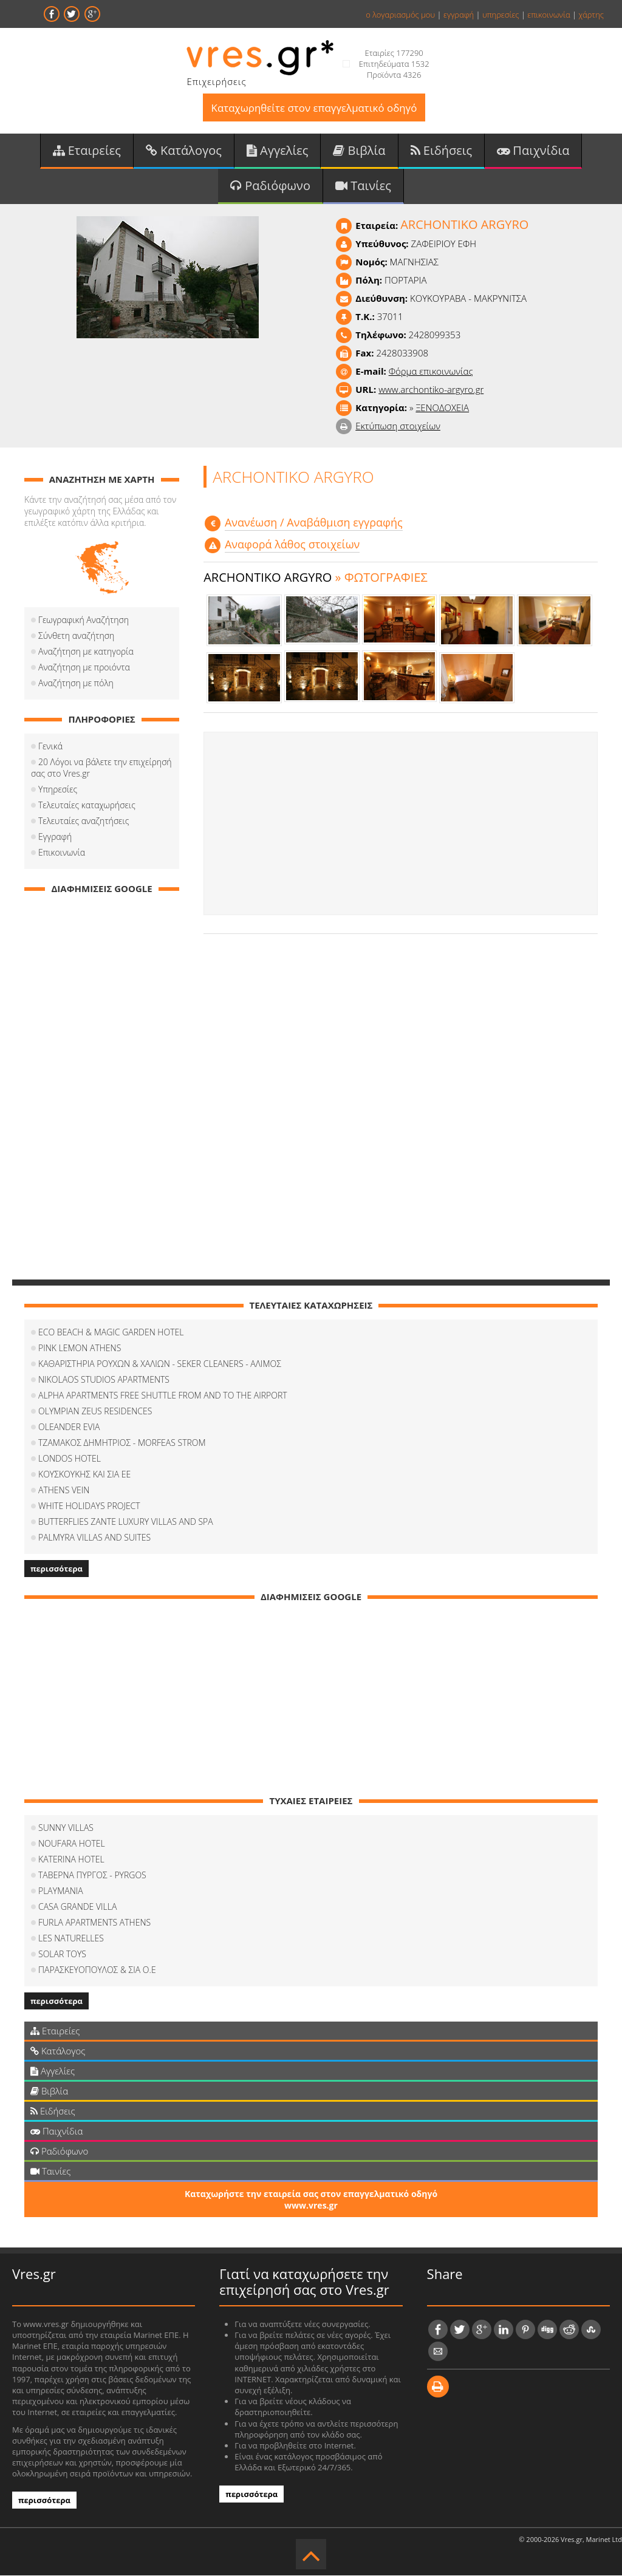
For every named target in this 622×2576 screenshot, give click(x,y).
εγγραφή (458, 14)
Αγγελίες (278, 151)
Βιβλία (359, 151)
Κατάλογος (184, 151)
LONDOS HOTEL (69, 1459)
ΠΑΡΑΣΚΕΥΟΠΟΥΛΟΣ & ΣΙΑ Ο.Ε (97, 1970)
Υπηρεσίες (57, 790)
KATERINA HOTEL (71, 1860)
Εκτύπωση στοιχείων (397, 426)
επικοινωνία (548, 14)
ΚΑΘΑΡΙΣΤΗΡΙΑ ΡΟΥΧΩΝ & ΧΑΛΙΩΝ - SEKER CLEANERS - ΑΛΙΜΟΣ (159, 1364)
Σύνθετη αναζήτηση (76, 636)
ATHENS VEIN (63, 1490)
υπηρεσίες (500, 14)
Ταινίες (363, 186)
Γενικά (50, 746)
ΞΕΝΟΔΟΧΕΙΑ (442, 408)
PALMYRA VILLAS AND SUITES (94, 1538)
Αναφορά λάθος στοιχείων (292, 545)
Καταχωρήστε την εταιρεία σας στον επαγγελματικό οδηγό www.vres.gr (311, 2200)
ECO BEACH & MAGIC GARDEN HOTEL (110, 1332)
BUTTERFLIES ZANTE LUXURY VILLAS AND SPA (125, 1522)
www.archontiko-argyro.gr (431, 390)
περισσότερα (56, 1569)
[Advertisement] (400, 825)
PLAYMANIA (60, 1891)
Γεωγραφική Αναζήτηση (83, 620)
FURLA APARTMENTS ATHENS (94, 1923)
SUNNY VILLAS (66, 1828)
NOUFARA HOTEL (71, 1844)
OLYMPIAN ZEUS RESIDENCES (95, 1411)
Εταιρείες (87, 151)
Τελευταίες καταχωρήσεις (86, 805)
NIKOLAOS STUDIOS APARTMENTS (103, 1380)
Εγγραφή (55, 837)
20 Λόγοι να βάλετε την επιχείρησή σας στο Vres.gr (101, 768)
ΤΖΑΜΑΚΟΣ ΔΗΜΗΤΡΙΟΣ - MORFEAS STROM (122, 1443)
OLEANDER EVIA (69, 1427)
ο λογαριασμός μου (400, 14)
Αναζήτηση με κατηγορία (86, 652)
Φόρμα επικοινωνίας (431, 372)
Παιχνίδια (533, 151)
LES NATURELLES (71, 1938)
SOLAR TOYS (62, 1954)
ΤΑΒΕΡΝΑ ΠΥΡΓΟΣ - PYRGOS (92, 1875)
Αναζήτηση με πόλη (76, 683)
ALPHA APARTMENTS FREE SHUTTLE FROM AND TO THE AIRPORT (162, 1396)
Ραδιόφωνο (270, 186)
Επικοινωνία (61, 853)
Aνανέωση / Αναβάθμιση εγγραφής (314, 523)
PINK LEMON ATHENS (79, 1348)
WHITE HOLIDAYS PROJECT (89, 1506)
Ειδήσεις (442, 151)
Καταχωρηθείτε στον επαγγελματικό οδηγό (313, 108)
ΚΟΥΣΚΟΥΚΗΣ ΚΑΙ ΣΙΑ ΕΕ (84, 1475)
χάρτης (591, 14)
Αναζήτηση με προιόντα (84, 667)
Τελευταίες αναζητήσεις (83, 821)
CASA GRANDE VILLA (77, 1907)
